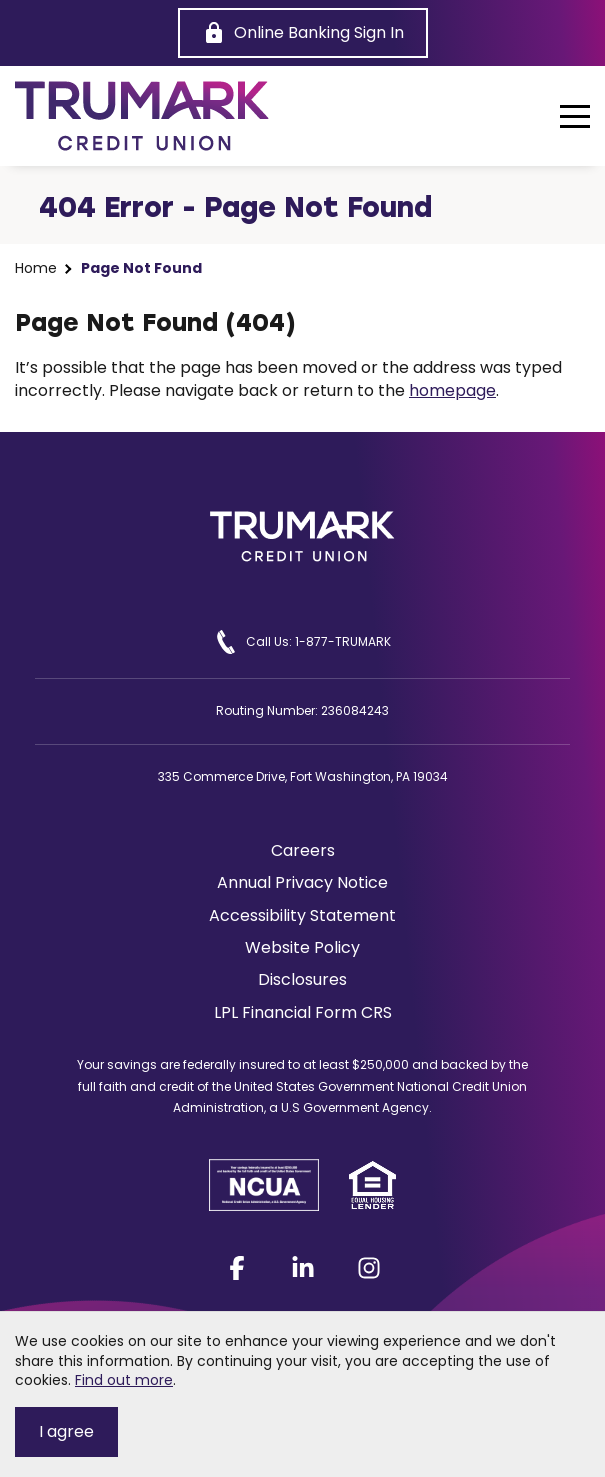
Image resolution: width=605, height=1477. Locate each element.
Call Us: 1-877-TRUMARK (302, 642)
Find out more (124, 1380)
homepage (452, 390)
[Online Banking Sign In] (303, 33)
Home (36, 268)
